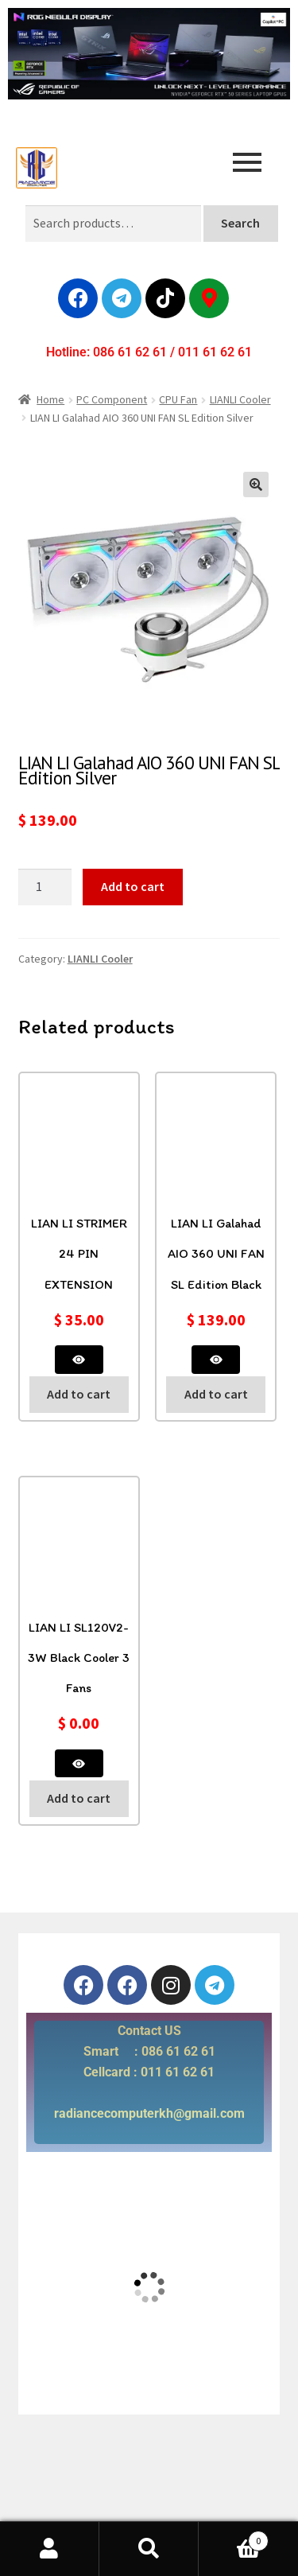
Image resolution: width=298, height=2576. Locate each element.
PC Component (111, 399)
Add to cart (132, 886)
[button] (256, 484)
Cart (234, 2537)
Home (50, 399)
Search (240, 223)
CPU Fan (178, 399)
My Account (49, 2549)
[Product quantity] (45, 887)
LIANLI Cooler (240, 399)
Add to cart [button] (78, 1394)
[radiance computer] (149, 2287)
